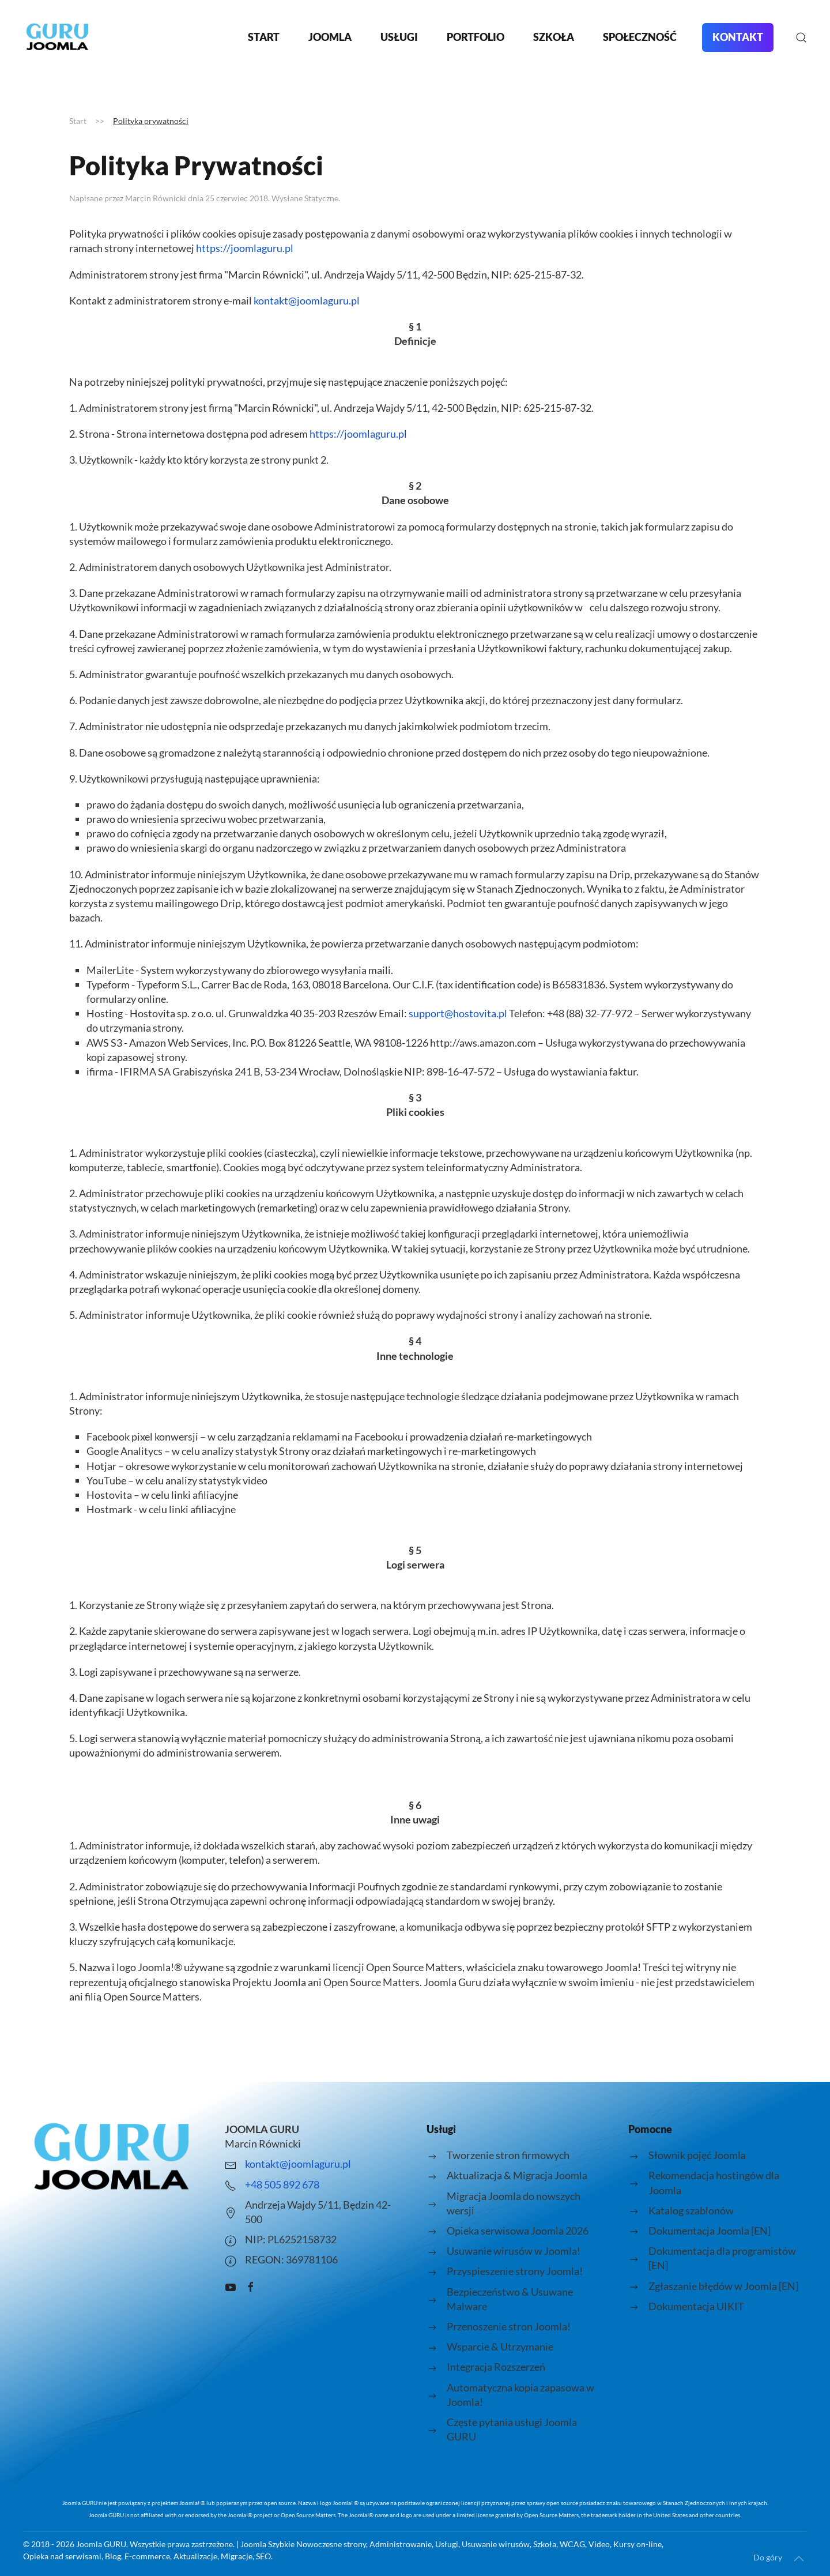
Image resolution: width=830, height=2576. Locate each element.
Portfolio (475, 37)
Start (264, 37)
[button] (801, 37)
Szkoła (553, 37)
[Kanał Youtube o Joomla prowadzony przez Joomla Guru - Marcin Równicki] (230, 2286)
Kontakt (737, 37)
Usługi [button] (399, 37)
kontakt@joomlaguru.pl (307, 300)
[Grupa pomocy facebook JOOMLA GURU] (250, 2286)
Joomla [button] (330, 37)
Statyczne (321, 198)
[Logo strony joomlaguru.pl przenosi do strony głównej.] (112, 2156)
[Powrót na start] (57, 37)
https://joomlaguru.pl (244, 248)
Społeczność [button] (640, 37)
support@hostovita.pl (458, 1013)
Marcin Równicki (155, 198)
